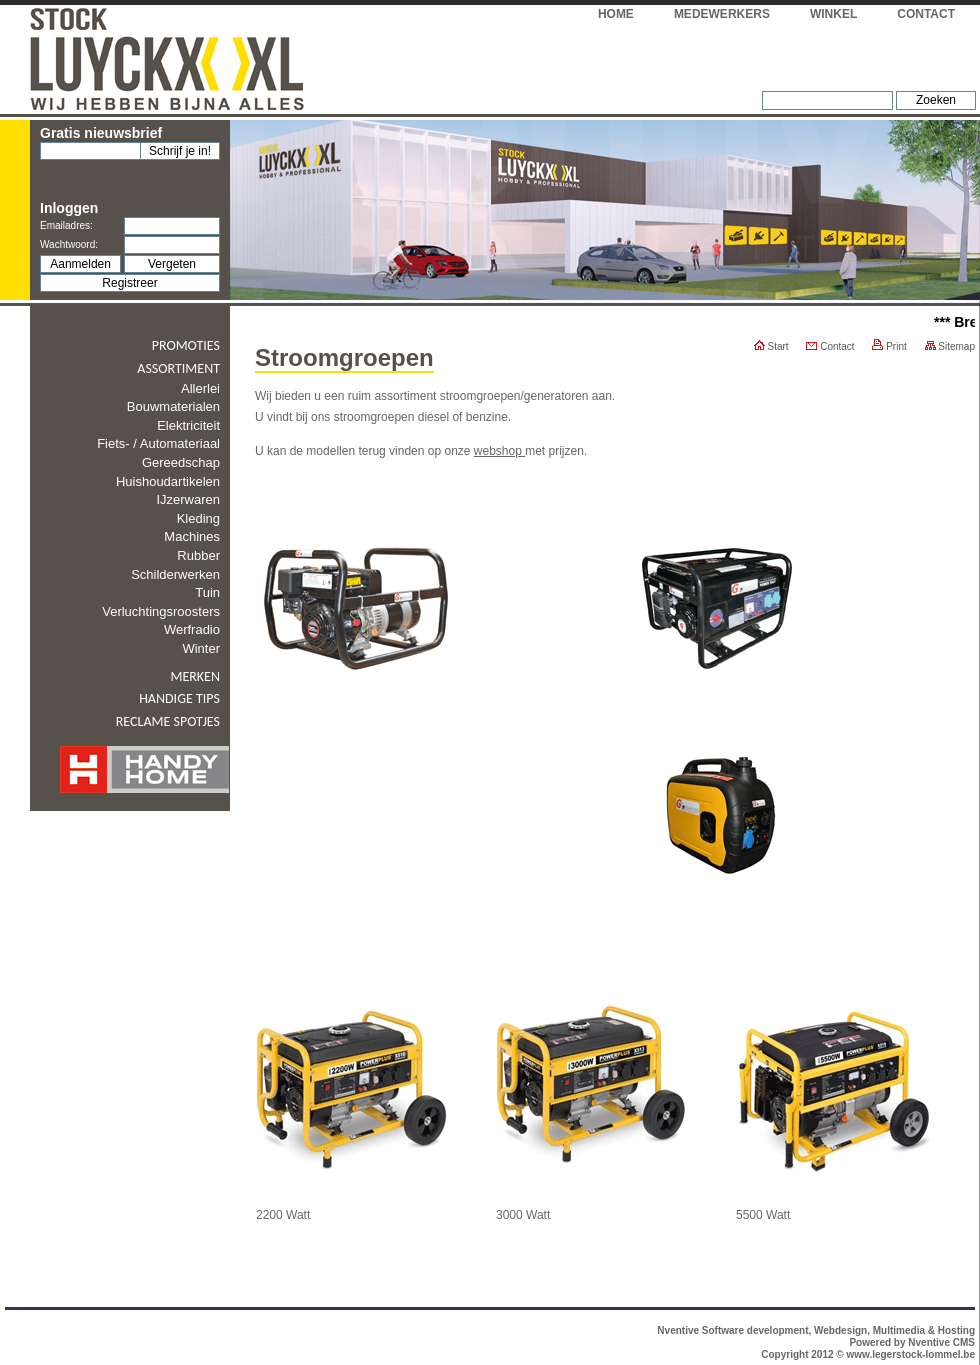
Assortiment (178, 368)
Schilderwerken (175, 574)
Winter (201, 648)
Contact (926, 14)
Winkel (833, 14)
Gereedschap (181, 462)
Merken (195, 676)
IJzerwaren (188, 499)
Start (771, 346)
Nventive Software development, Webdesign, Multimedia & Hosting (816, 1330)
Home (616, 14)
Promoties (186, 345)
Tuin (207, 592)
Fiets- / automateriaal (158, 443)
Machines (192, 536)
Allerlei (200, 388)
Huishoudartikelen (168, 481)
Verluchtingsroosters (161, 611)
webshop (499, 451)
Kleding (198, 518)
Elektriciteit (188, 425)
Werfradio (192, 629)
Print (889, 346)
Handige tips (179, 698)
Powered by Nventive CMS (912, 1342)
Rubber (198, 555)
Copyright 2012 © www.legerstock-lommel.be (868, 1354)
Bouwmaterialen (173, 406)
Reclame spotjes (168, 721)
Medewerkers (722, 14)
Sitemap (950, 346)
